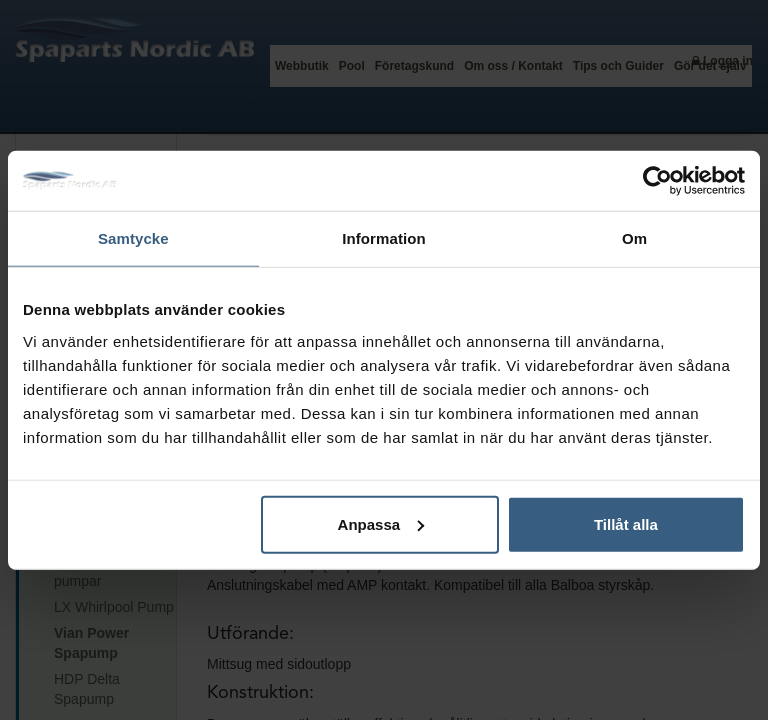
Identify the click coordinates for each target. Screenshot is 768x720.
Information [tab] (384, 238)
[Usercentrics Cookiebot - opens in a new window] (657, 181)
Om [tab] (634, 238)
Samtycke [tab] (133, 238)
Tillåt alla (626, 523)
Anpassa (381, 523)
